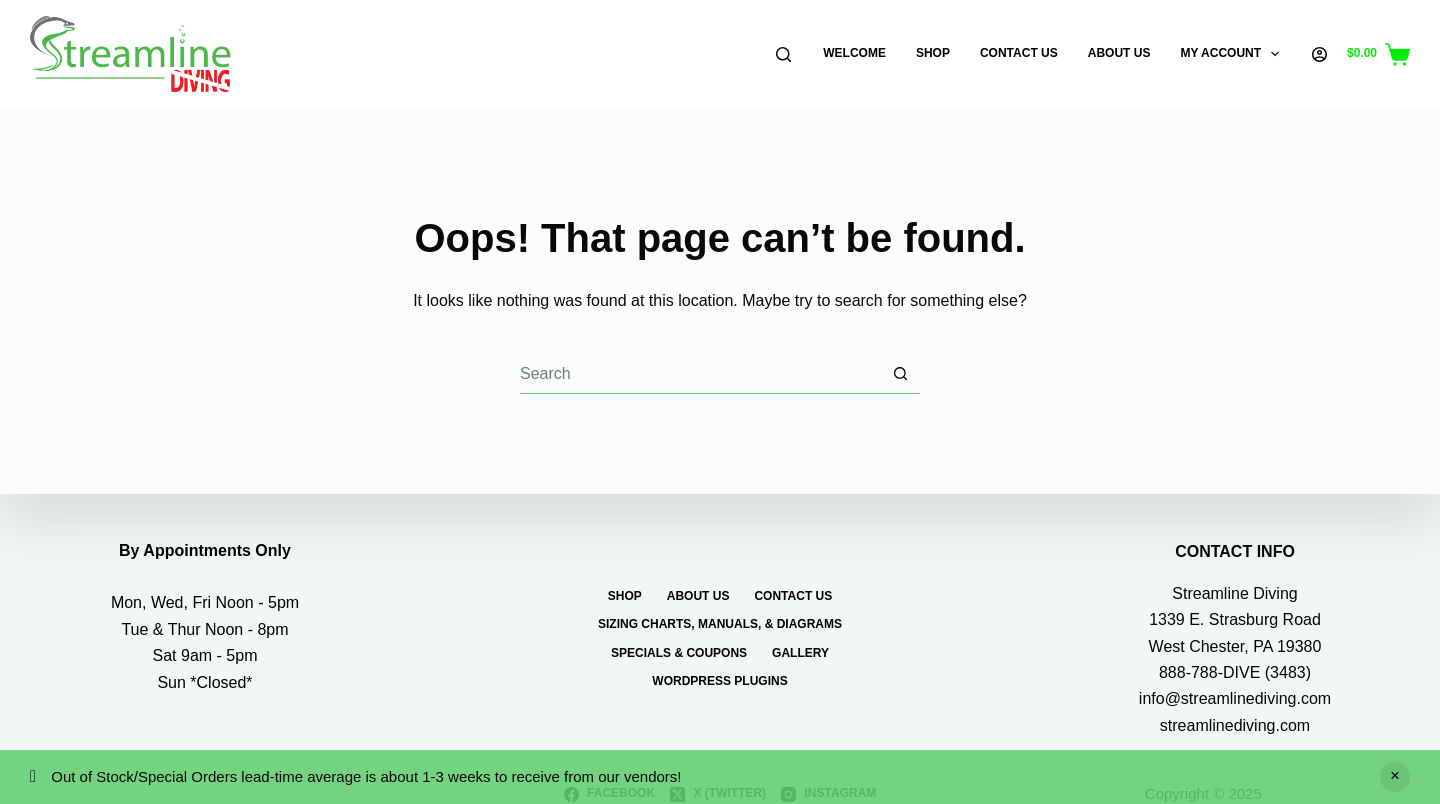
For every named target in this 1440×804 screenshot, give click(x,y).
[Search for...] (700, 374)
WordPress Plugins (719, 681)
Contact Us (1019, 53)
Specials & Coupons (679, 653)
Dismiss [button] (1395, 777)
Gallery (800, 653)
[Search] (783, 54)
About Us (1119, 53)
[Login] (1319, 54)
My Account (1233, 54)
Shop (933, 53)
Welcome (854, 53)
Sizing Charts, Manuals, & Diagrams (720, 624)
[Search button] (900, 374)
